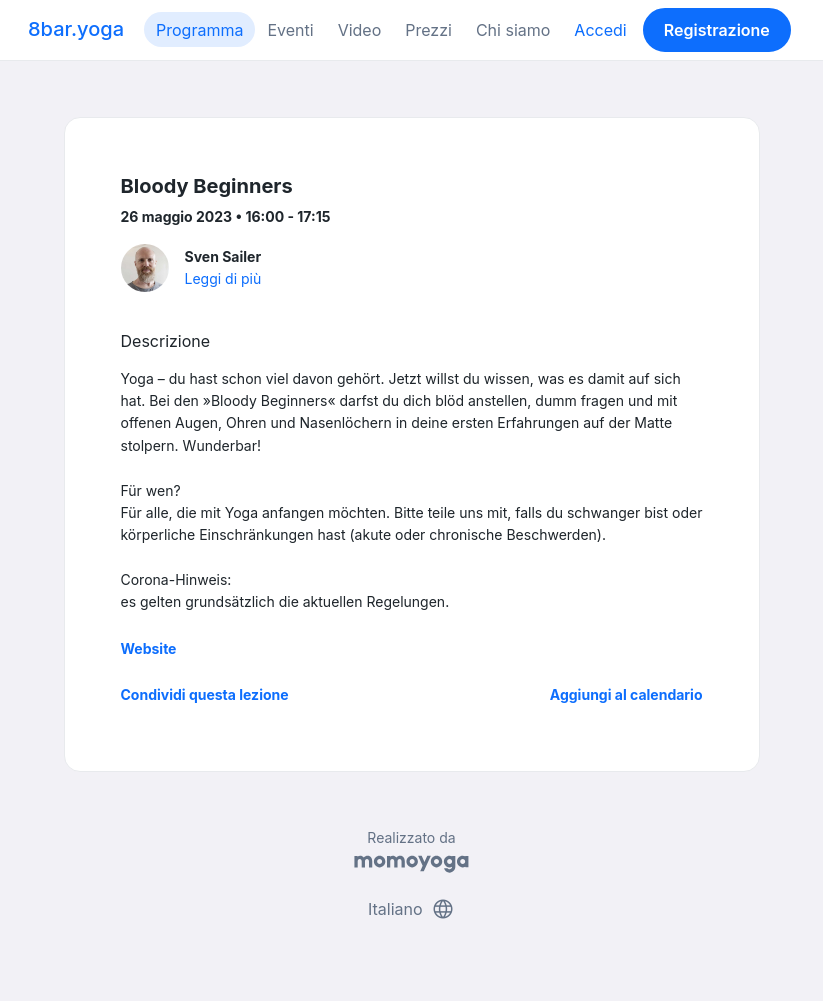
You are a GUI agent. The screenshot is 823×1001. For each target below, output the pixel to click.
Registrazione (717, 30)
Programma (199, 30)
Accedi (600, 30)
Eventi (290, 30)
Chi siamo (513, 30)
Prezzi (428, 30)
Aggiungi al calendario (626, 694)
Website (149, 648)
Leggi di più (223, 278)
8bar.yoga (76, 29)
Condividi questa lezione (205, 694)
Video (360, 30)
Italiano (411, 909)
